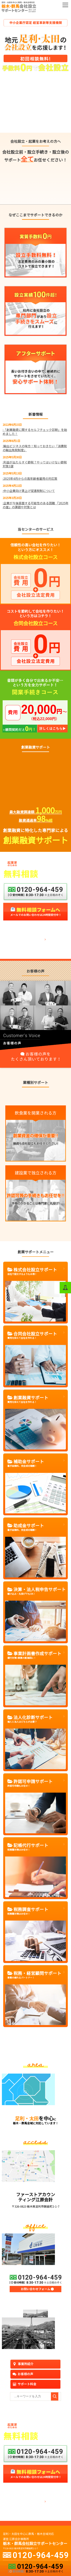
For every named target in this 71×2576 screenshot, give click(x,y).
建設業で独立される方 (35, 1172)
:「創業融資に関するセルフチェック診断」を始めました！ (35, 431)
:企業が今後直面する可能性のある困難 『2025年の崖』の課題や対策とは (36, 505)
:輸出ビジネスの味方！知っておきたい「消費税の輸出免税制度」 (35, 448)
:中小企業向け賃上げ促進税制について (29, 490)
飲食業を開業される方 (35, 1113)
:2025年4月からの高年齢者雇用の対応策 (30, 478)
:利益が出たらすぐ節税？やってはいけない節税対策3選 (35, 464)
